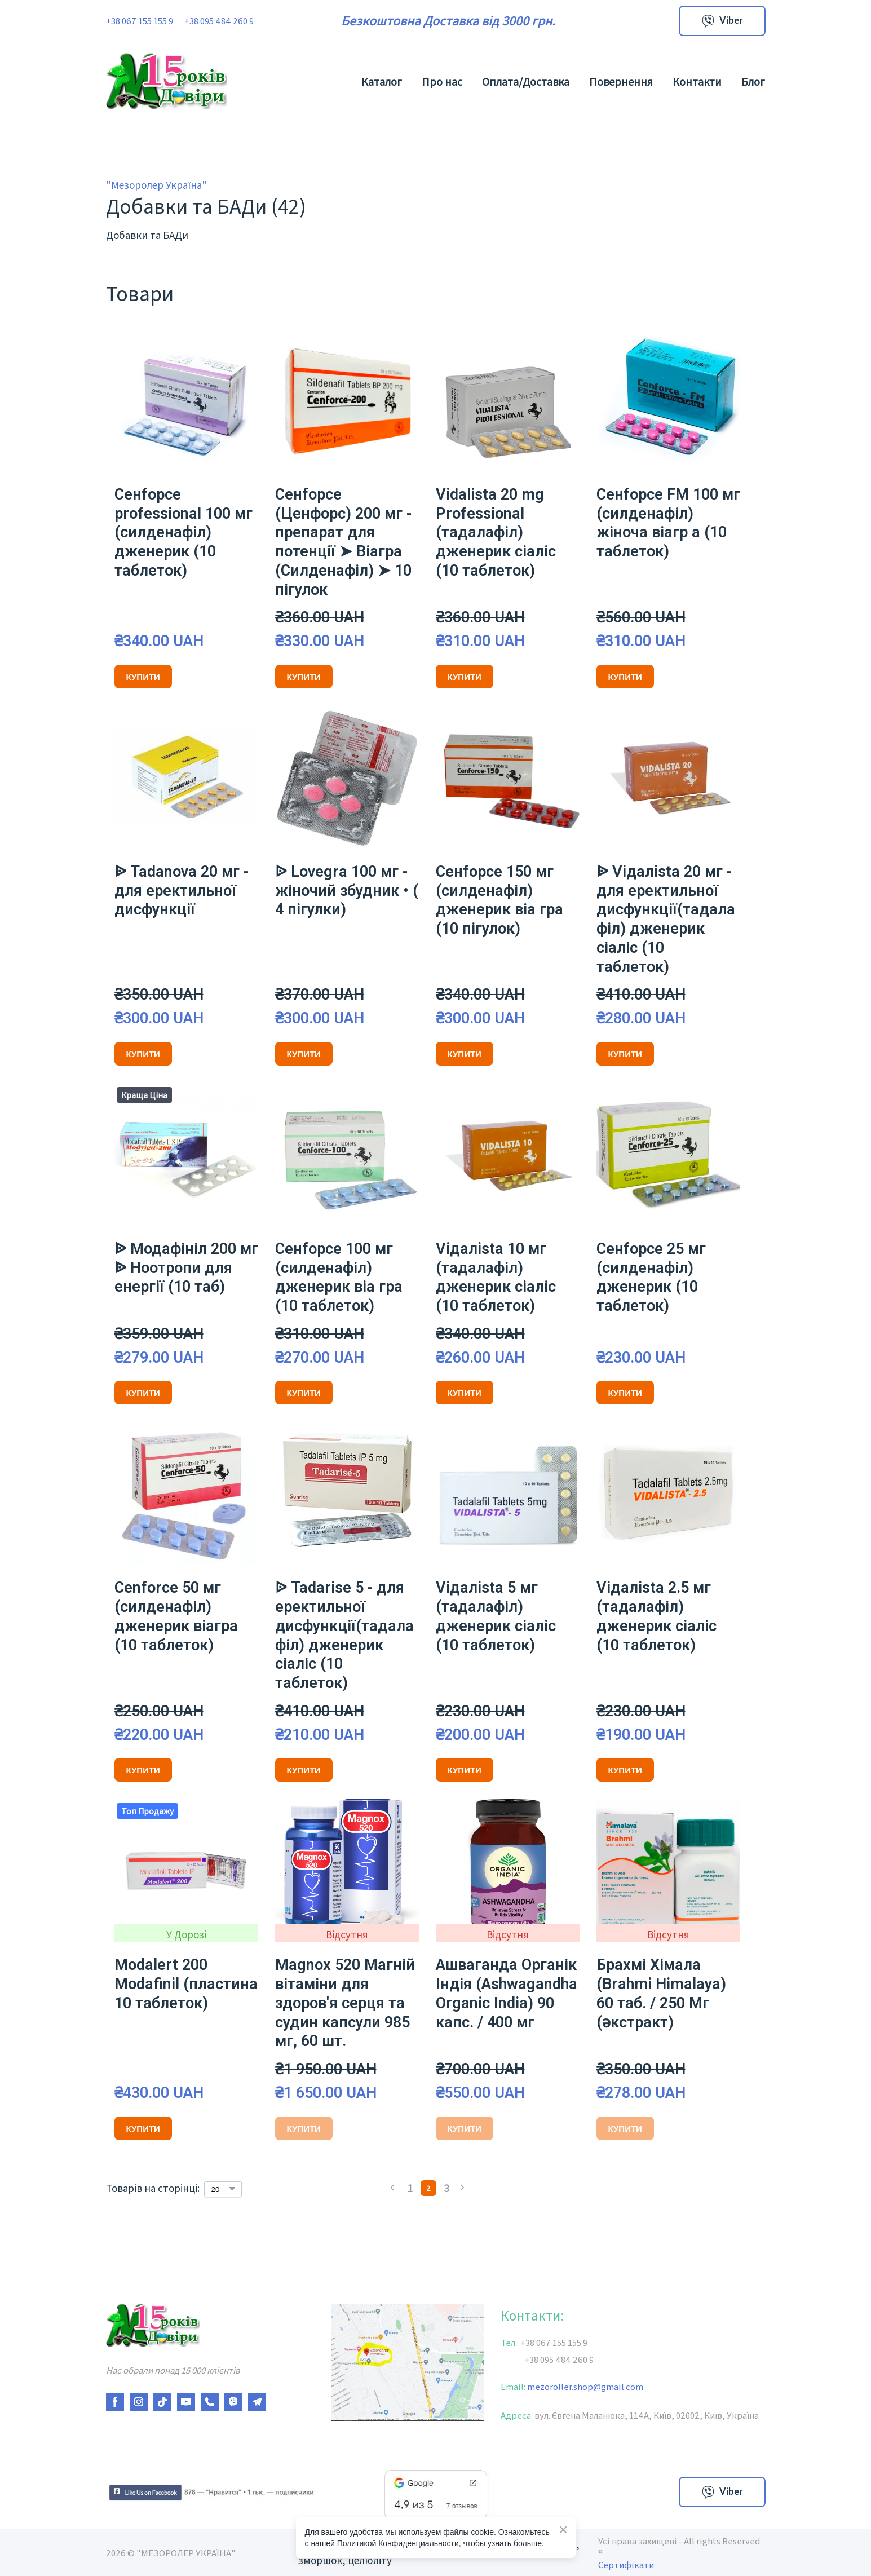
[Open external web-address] (210, 2492)
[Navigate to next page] (462, 2188)
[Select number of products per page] (223, 2189)
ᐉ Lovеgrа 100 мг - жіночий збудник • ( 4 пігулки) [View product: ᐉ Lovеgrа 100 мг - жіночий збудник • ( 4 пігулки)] (346, 891)
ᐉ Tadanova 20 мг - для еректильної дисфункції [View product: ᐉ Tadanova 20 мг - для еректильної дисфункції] (181, 891)
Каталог (381, 81)
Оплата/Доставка (525, 81)
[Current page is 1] (410, 2188)
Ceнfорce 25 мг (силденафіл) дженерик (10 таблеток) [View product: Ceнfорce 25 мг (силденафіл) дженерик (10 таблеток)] (651, 1277)
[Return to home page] (166, 81)
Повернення (621, 81)
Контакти (697, 81)
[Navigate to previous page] (392, 2188)
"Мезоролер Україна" (156, 185)
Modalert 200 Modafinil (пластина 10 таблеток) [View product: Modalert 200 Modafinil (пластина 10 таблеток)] (186, 1984)
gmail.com (618, 2386)
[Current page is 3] (446, 2188)
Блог (753, 81)
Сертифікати (626, 2564)
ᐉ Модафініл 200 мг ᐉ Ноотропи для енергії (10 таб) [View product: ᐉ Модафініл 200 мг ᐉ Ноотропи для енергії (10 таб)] (186, 1268)
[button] (722, 21)
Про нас (442, 81)
